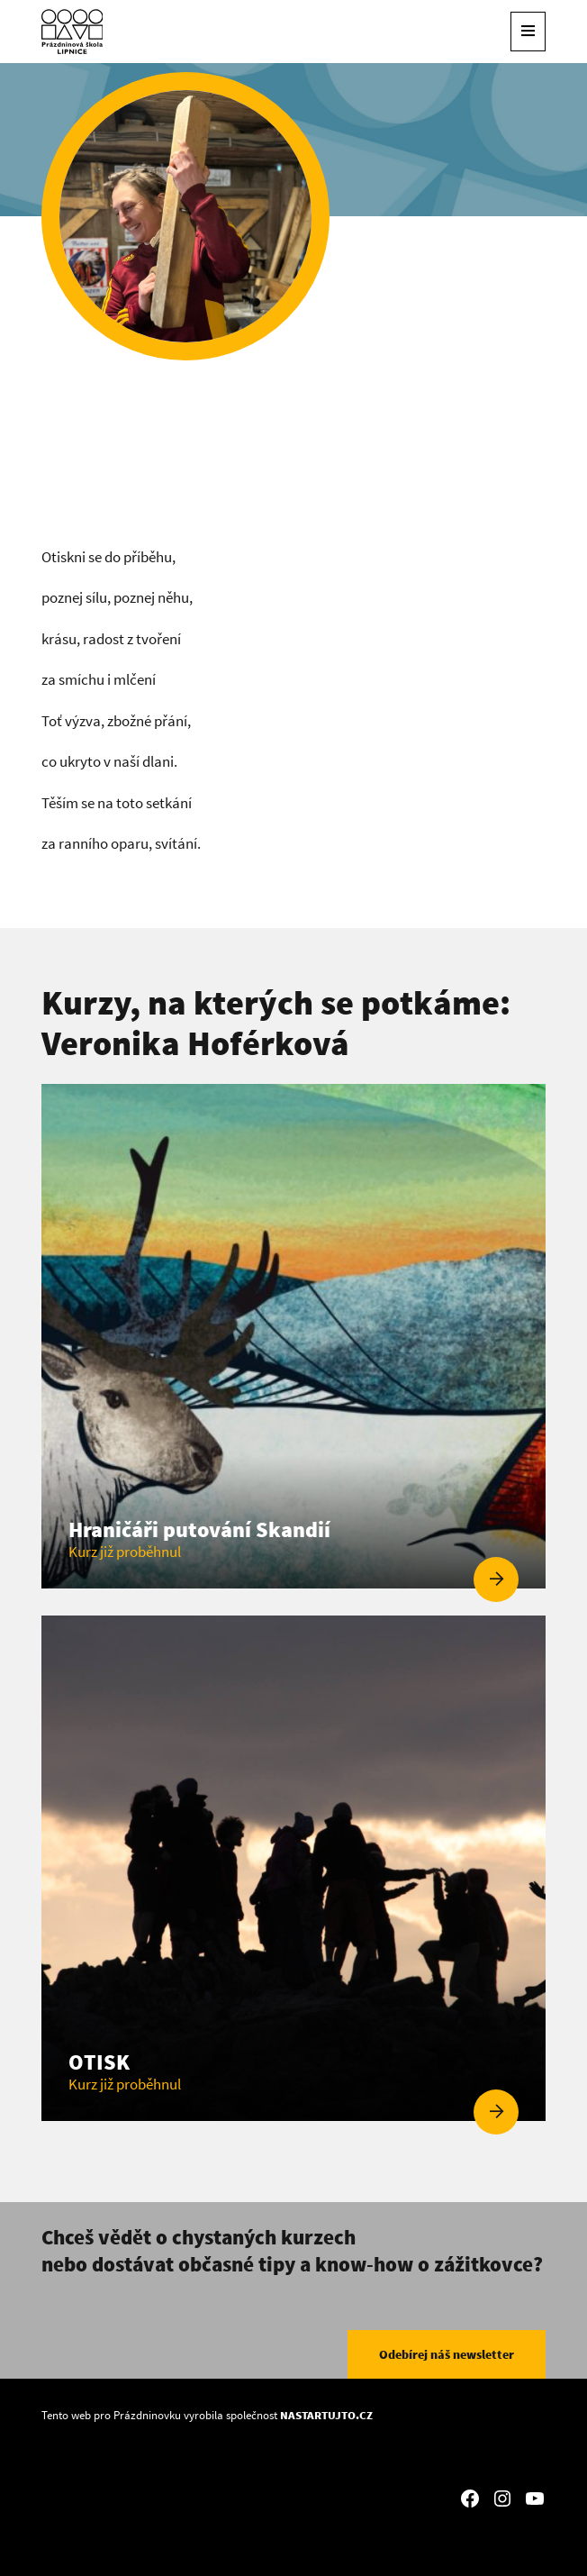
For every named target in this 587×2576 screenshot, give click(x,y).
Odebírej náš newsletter (446, 2354)
